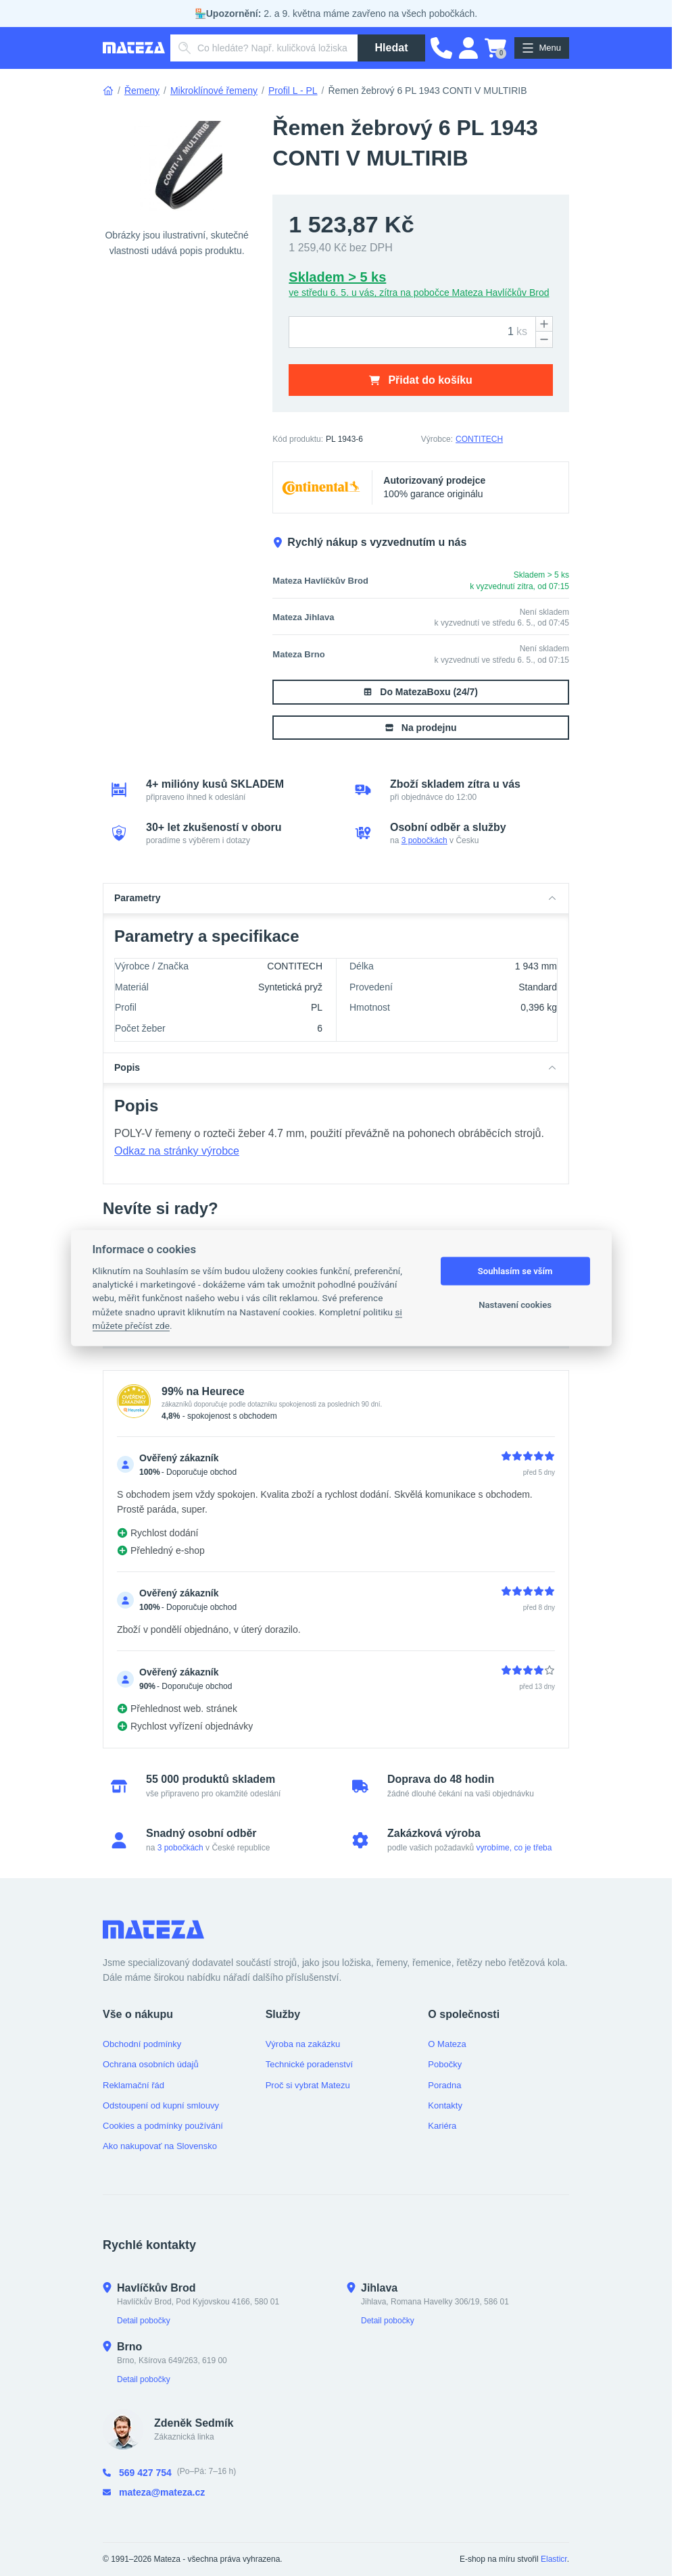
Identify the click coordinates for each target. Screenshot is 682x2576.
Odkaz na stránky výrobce (176, 1151)
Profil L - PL (293, 90)
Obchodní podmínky (142, 2044)
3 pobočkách (424, 840)
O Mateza (447, 2044)
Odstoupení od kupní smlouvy (161, 2105)
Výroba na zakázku (303, 2044)
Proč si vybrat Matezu (308, 2085)
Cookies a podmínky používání (163, 2126)
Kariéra (442, 2126)
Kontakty (445, 2105)
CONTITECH (479, 439)
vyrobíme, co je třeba (514, 1847)
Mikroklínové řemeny (214, 90)
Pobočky (445, 2064)
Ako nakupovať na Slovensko (160, 2146)
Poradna (444, 2085)
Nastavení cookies (515, 1305)
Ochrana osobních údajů (151, 2064)
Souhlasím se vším (515, 1271)
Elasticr (554, 2559)
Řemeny (142, 90)
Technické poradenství (309, 2064)
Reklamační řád (133, 2085)
